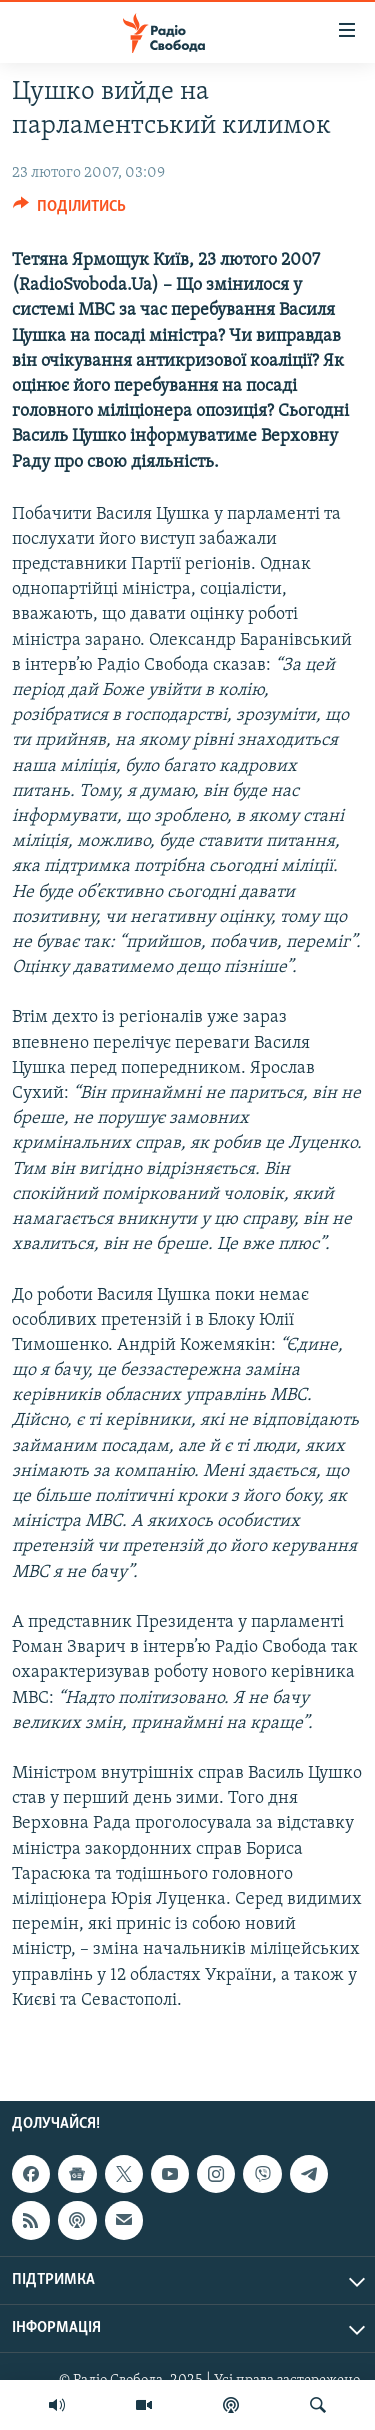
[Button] (69, 211)
